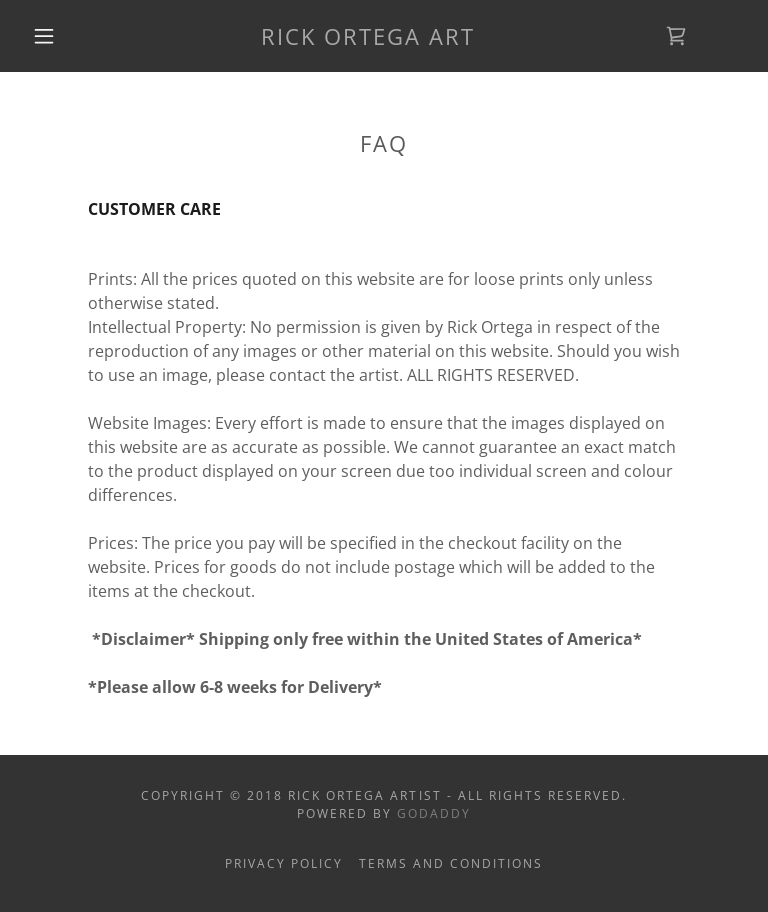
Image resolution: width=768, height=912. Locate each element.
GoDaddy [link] (434, 813)
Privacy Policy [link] (284, 863)
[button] (44, 36)
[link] (368, 39)
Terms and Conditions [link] (451, 863)
